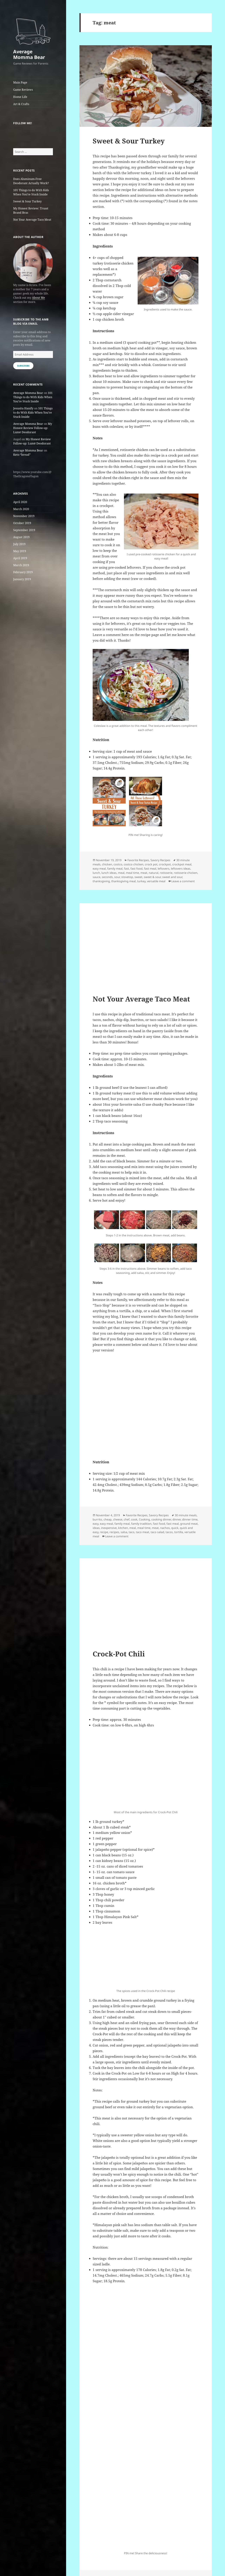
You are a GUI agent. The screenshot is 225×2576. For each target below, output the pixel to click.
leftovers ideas (180, 868)
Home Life (20, 97)
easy (95, 1524)
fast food (136, 868)
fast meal (150, 868)
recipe (104, 1532)
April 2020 (20, 502)
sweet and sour (172, 877)
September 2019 (24, 530)
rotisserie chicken (185, 873)
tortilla (178, 1532)
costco (118, 864)
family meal (115, 868)
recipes (114, 1532)
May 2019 (19, 551)
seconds (107, 877)
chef (127, 1519)
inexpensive (109, 1528)
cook (134, 1519)
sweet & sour (152, 877)
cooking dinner (161, 1519)
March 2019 (21, 565)
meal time (132, 873)
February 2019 (23, 572)
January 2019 (22, 579)
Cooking (144, 1519)
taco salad (157, 1532)
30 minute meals (186, 1515)
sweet (138, 877)
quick (174, 1528)
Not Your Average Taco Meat (32, 220)
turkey (141, 881)
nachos (165, 1528)
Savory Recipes (160, 860)
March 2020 (21, 509)
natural (153, 873)
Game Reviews (23, 90)
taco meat (142, 1532)
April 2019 (20, 558)
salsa (124, 1532)
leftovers (163, 868)
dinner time (190, 1519)
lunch (96, 873)
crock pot (151, 864)
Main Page (20, 82)
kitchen (123, 1528)
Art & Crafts (21, 104)
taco (131, 1532)
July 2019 (19, 544)
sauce (96, 877)
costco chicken (133, 864)
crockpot (165, 864)
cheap (108, 1519)
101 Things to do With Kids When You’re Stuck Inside (33, 397)
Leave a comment (183, 881)
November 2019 (23, 516)
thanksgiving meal (123, 881)
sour (117, 877)
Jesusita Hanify (23, 408)
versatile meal (156, 881)
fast (126, 868)
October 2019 (22, 523)
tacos (169, 1532)
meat (143, 873)
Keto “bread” (22, 455)
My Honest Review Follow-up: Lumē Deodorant (32, 428)
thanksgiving (101, 881)
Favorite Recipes (138, 860)
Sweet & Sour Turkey (27, 201)
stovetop (127, 877)
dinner (176, 1519)
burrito (97, 1519)
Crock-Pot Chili (119, 1653)
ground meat (189, 1524)
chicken (107, 864)
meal (121, 873)
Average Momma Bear (29, 54)
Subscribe (23, 365)
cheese (117, 1519)
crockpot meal (181, 864)
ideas (96, 1528)
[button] (33, 29)
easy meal (99, 868)
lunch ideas (109, 873)
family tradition (141, 1524)
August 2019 (21, 537)
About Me (38, 298)
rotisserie (166, 873)
